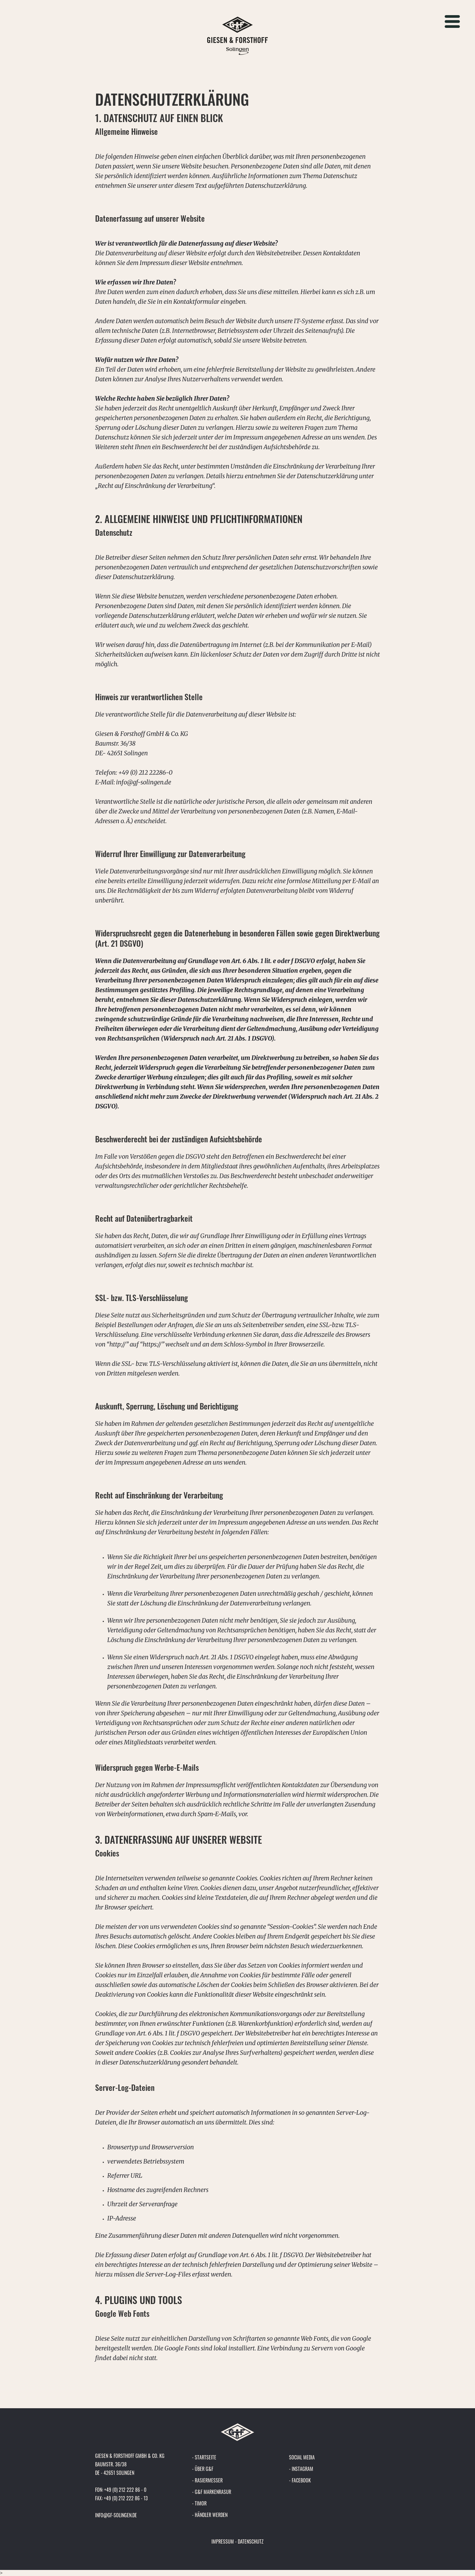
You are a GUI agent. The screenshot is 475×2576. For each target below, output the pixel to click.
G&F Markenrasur (213, 2491)
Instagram (302, 2468)
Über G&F (204, 2468)
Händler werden (211, 2514)
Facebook (301, 2480)
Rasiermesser (209, 2480)
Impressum (222, 2541)
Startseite (205, 2457)
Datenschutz (251, 2541)
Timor (201, 2503)
